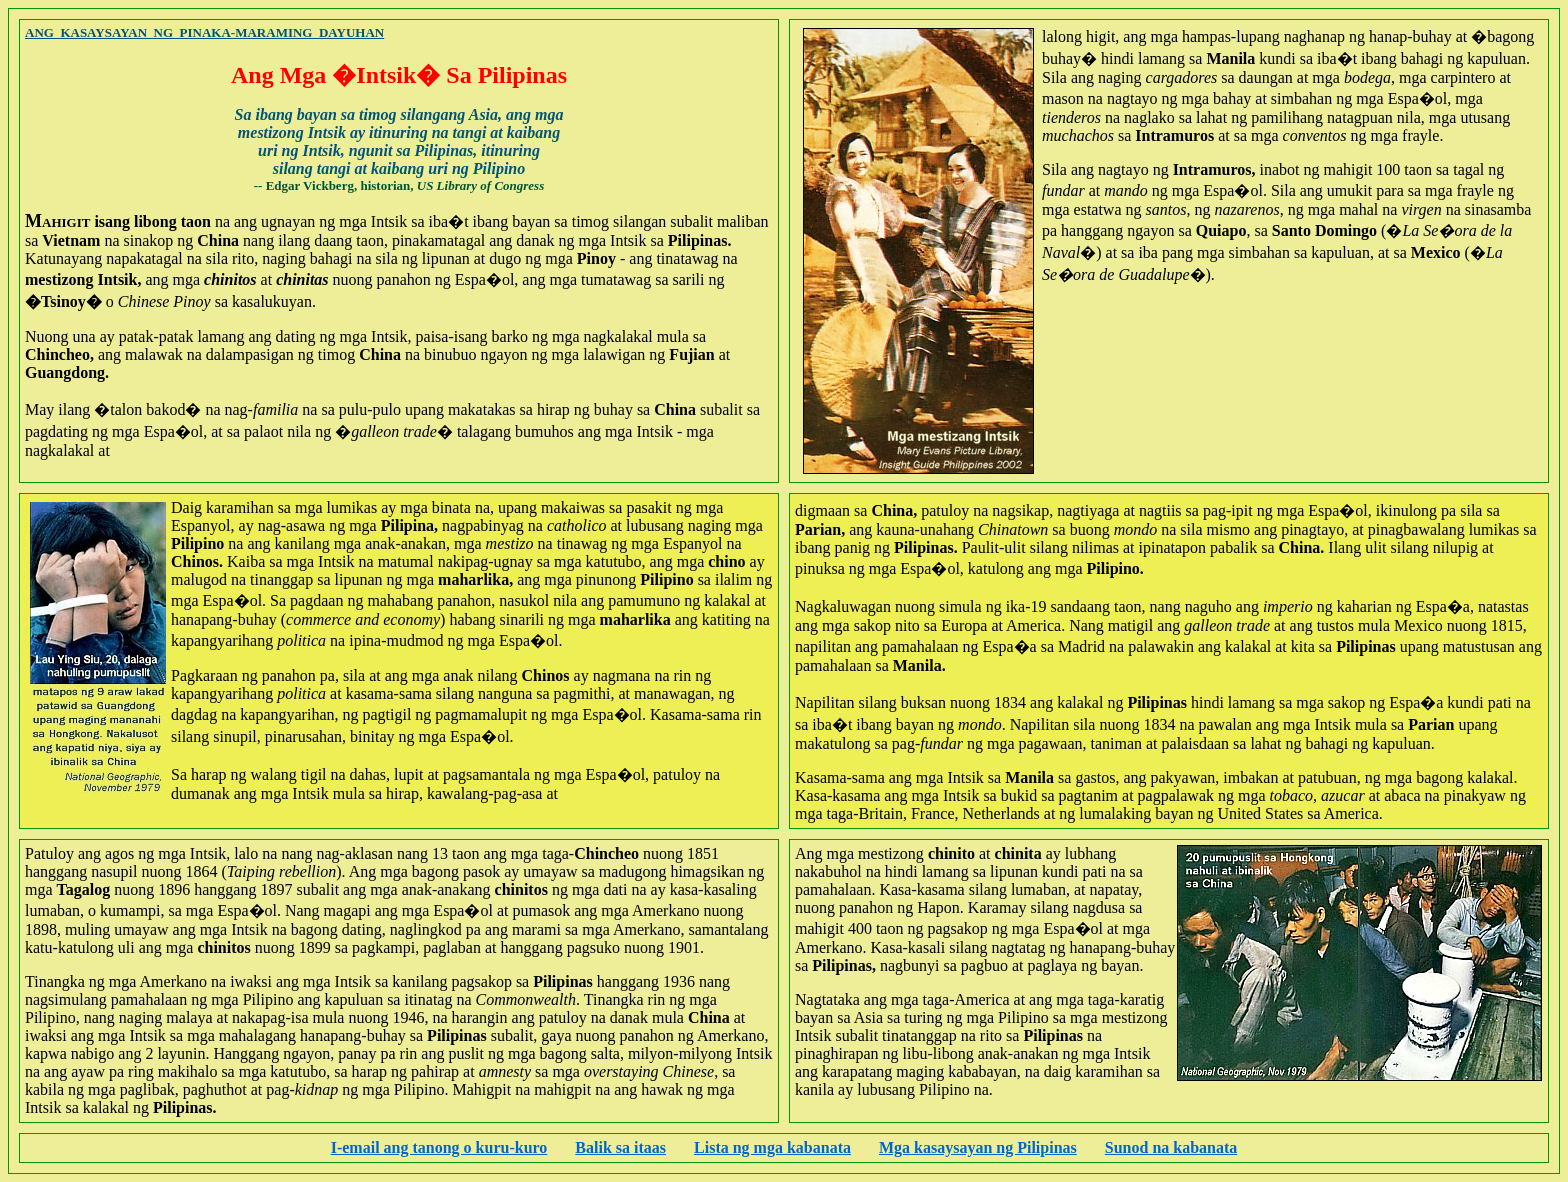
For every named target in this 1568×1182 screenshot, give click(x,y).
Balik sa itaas (620, 1147)
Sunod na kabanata (1171, 1147)
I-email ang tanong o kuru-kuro (439, 1147)
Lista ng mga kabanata (772, 1147)
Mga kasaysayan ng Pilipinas (978, 1147)
